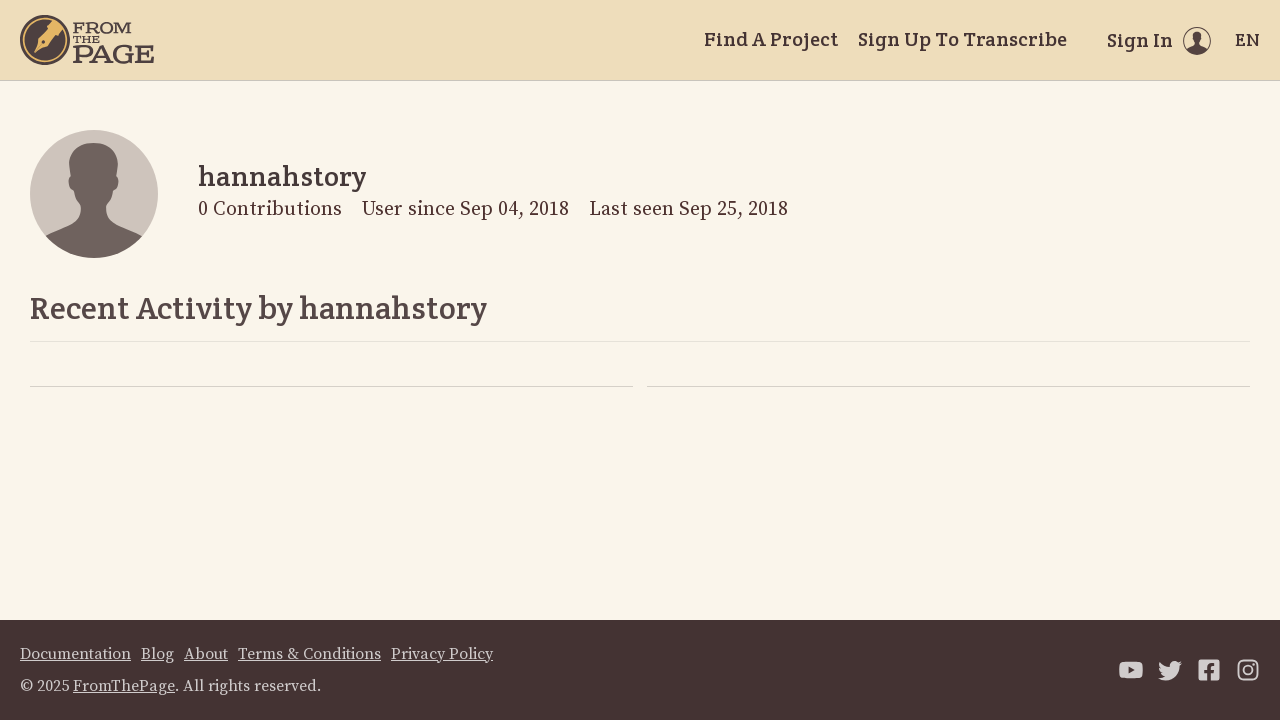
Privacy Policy (442, 654)
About (206, 654)
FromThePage (124, 686)
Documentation (75, 654)
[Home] (87, 40)
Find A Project (771, 39)
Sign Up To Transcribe (962, 39)
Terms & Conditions (309, 654)
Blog (157, 654)
